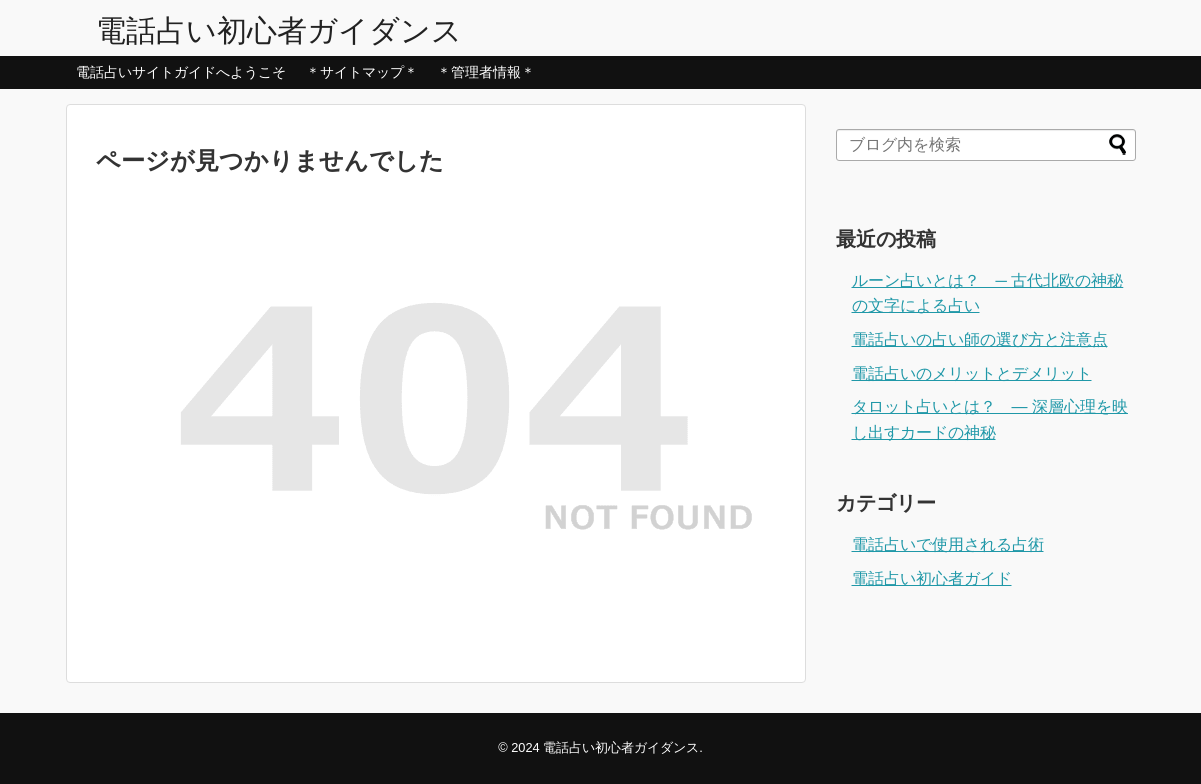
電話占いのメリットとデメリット (972, 373)
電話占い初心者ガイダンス (279, 30)
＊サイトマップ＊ (362, 72)
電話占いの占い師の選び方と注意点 (980, 339)
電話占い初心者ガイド (932, 578)
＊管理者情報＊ (486, 72)
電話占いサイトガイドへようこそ (181, 72)
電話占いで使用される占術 (948, 544)
